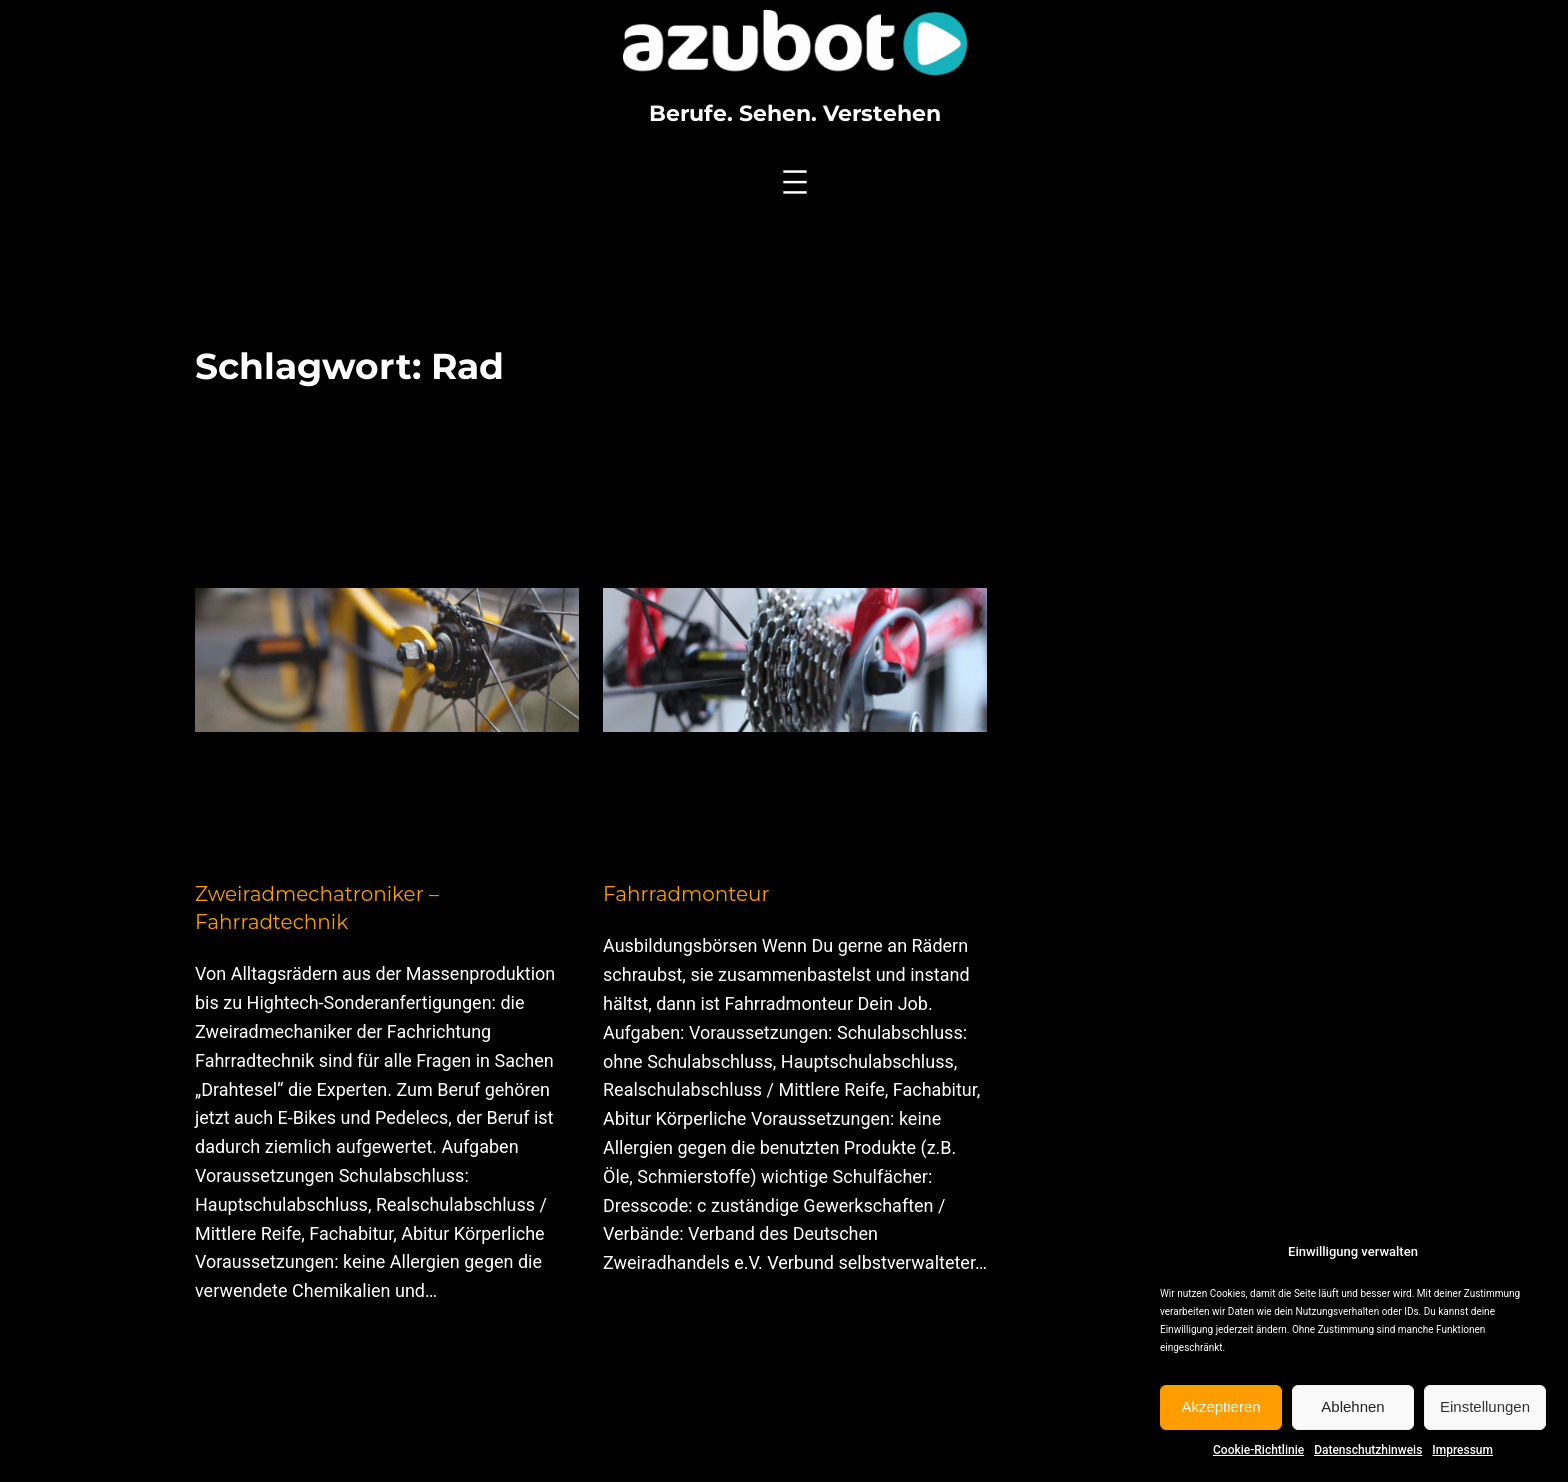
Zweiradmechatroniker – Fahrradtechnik (317, 908)
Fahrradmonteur (686, 894)
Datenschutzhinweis (1368, 1450)
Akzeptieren (1220, 1406)
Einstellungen (1485, 1406)
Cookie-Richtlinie (1258, 1450)
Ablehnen (1352, 1406)
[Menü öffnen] (795, 182)
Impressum (1462, 1450)
